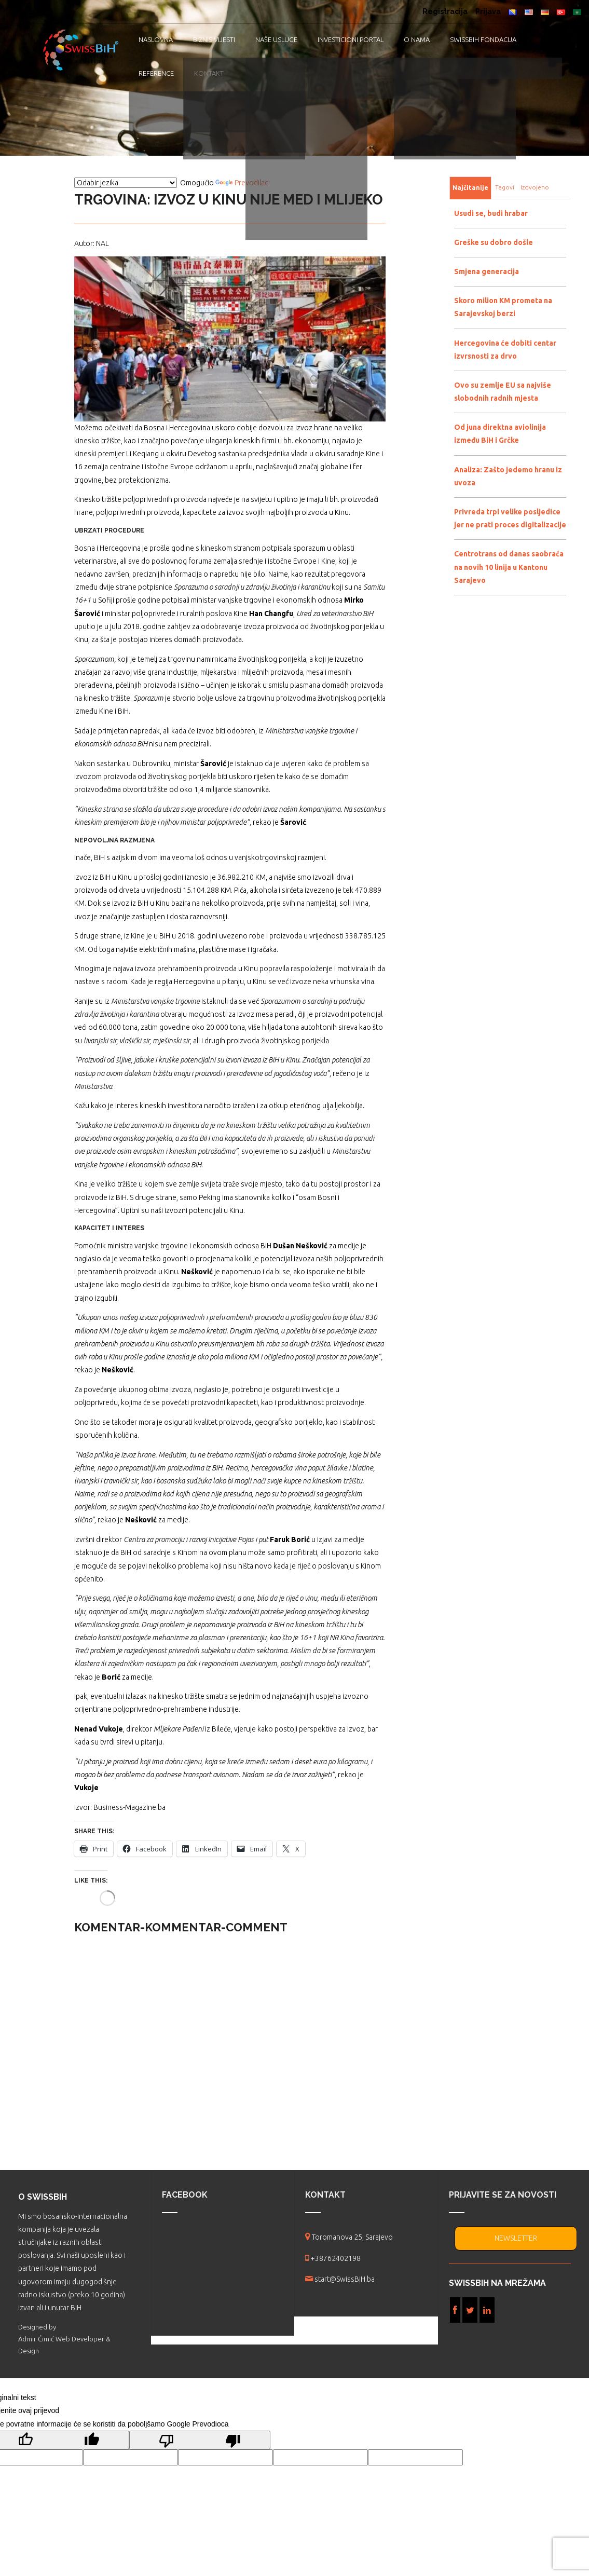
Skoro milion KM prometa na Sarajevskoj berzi (503, 307)
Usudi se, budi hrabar (491, 213)
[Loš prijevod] (199, 2440)
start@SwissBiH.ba (344, 2279)
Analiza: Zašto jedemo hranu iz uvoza (508, 476)
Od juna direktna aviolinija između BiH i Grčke (500, 433)
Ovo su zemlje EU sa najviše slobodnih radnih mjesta (502, 391)
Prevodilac (241, 183)
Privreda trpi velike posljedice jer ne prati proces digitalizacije (510, 518)
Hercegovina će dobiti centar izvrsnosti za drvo (505, 349)
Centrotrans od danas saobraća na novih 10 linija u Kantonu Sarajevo (509, 567)
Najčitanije (470, 187)
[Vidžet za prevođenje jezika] (125, 183)
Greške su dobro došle (493, 242)
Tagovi (504, 187)
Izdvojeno (534, 187)
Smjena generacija (486, 271)
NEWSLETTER (516, 2238)
